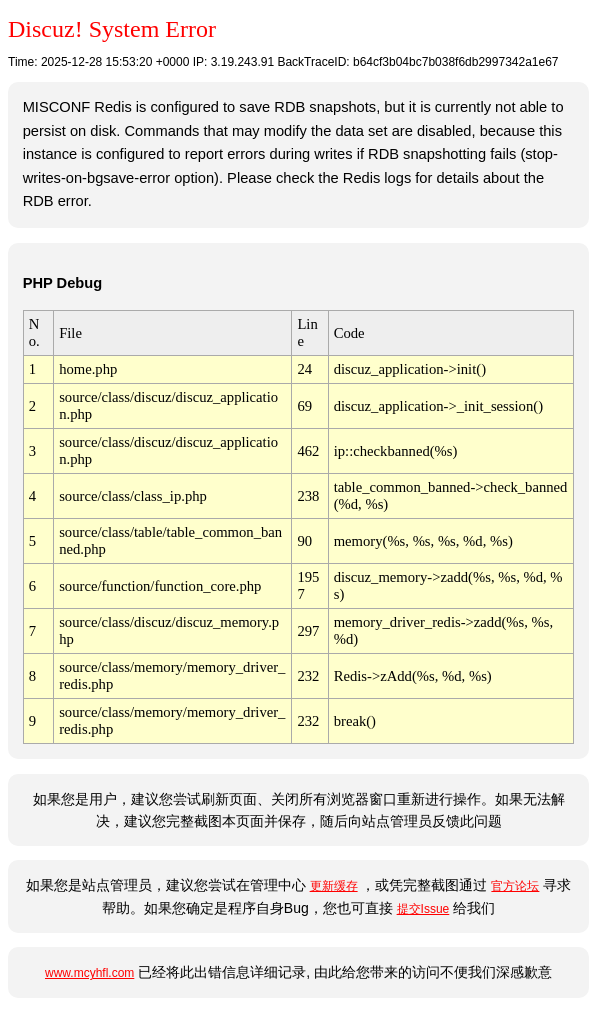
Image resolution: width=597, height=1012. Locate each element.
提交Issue (423, 909)
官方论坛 (515, 886)
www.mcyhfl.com (89, 973)
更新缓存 (334, 886)
